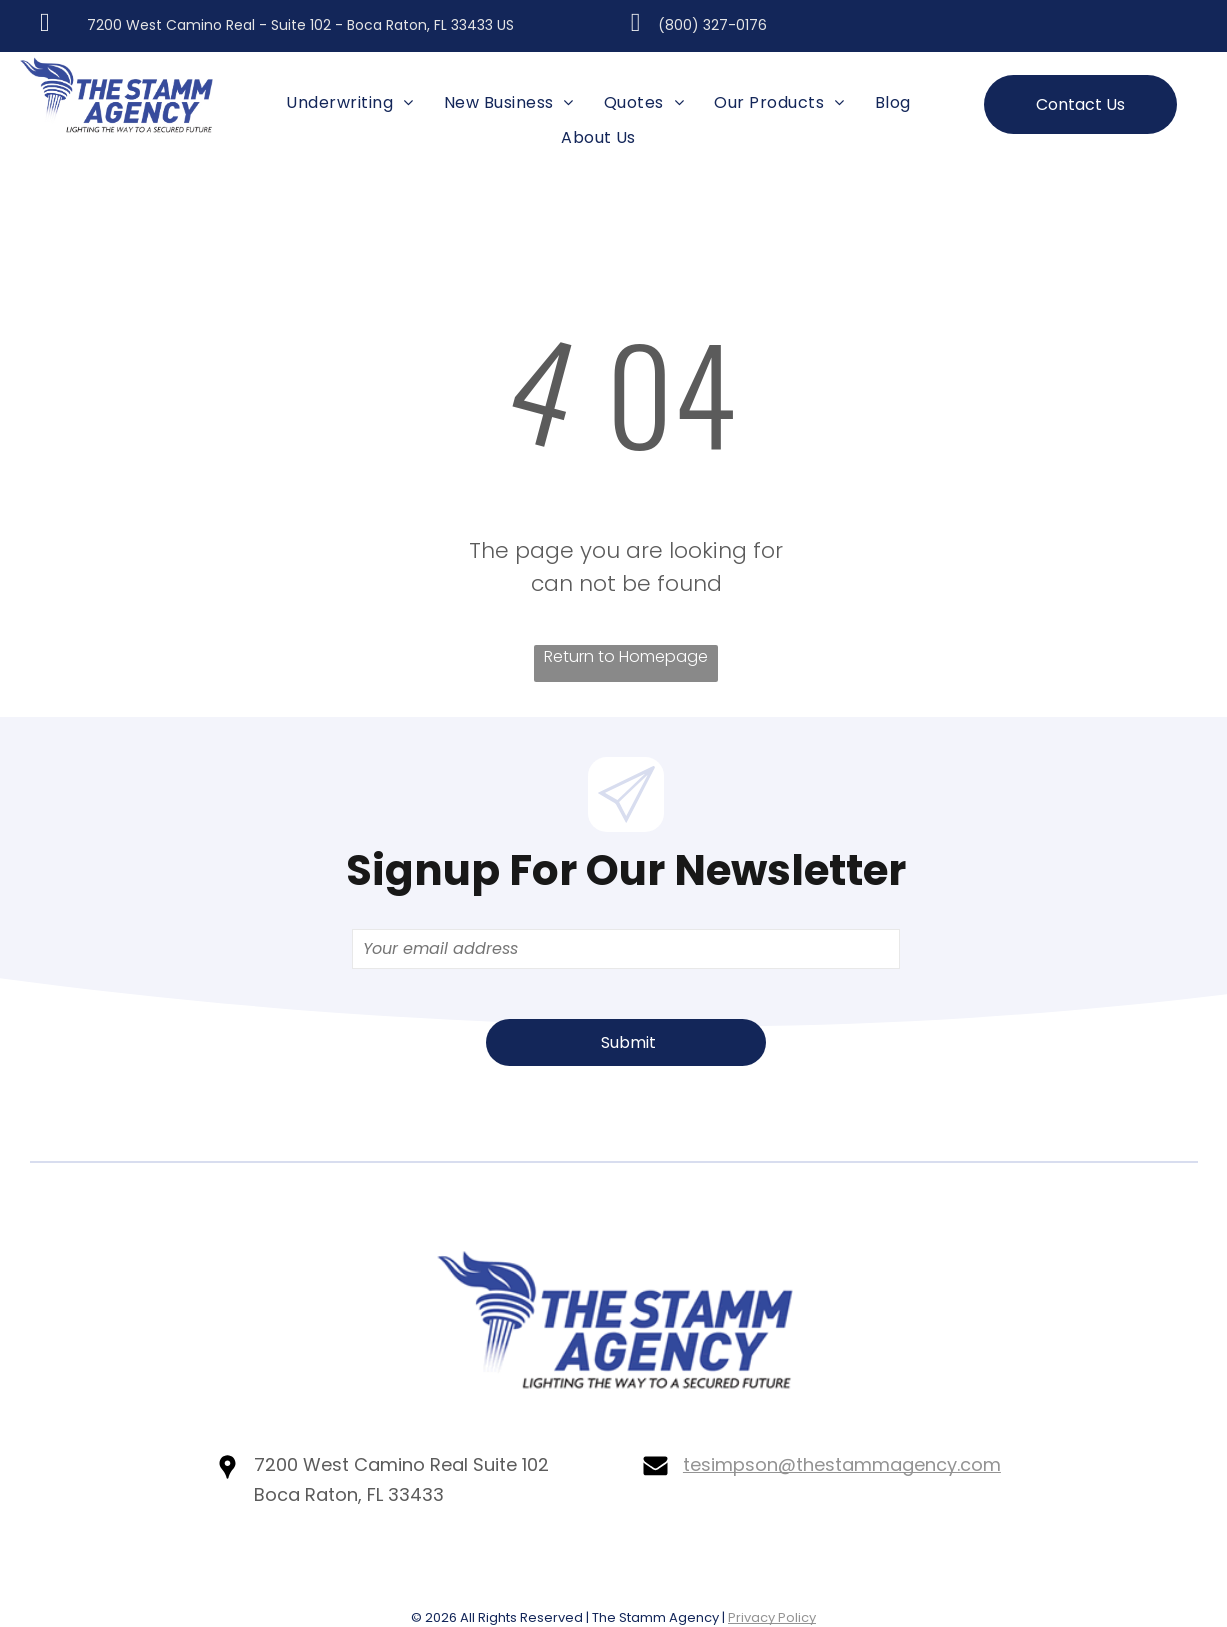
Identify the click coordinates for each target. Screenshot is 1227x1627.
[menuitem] (349, 103)
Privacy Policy (772, 1617)
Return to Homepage (626, 656)
